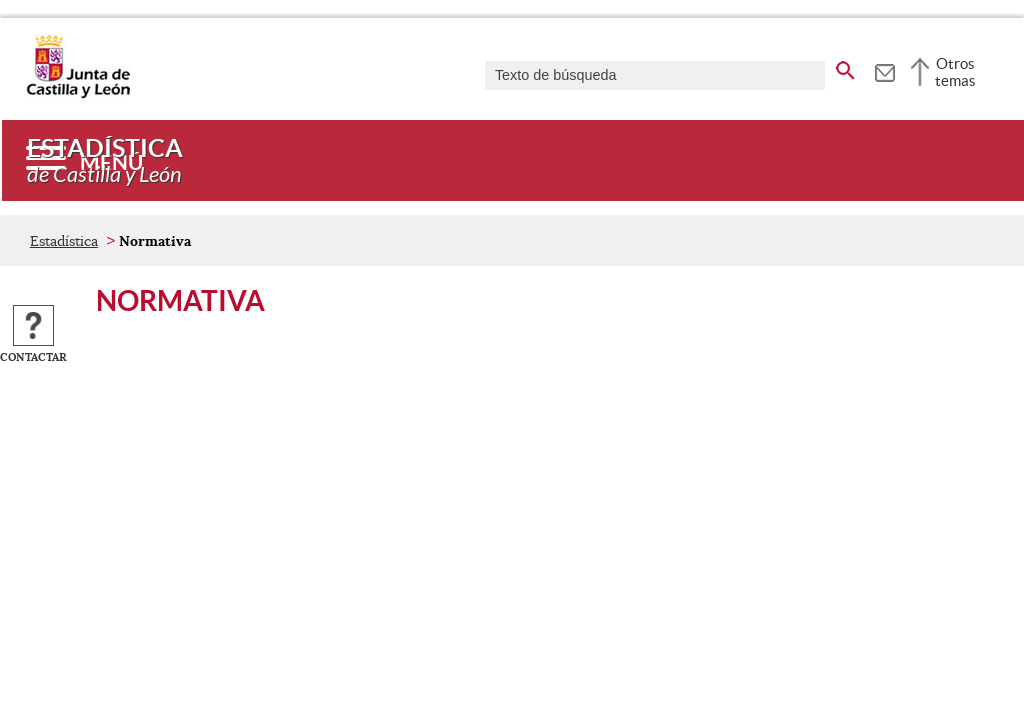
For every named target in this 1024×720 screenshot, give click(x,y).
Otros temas (955, 72)
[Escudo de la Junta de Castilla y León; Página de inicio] (78, 94)
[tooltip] (884, 70)
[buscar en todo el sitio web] (845, 67)
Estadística (64, 241)
